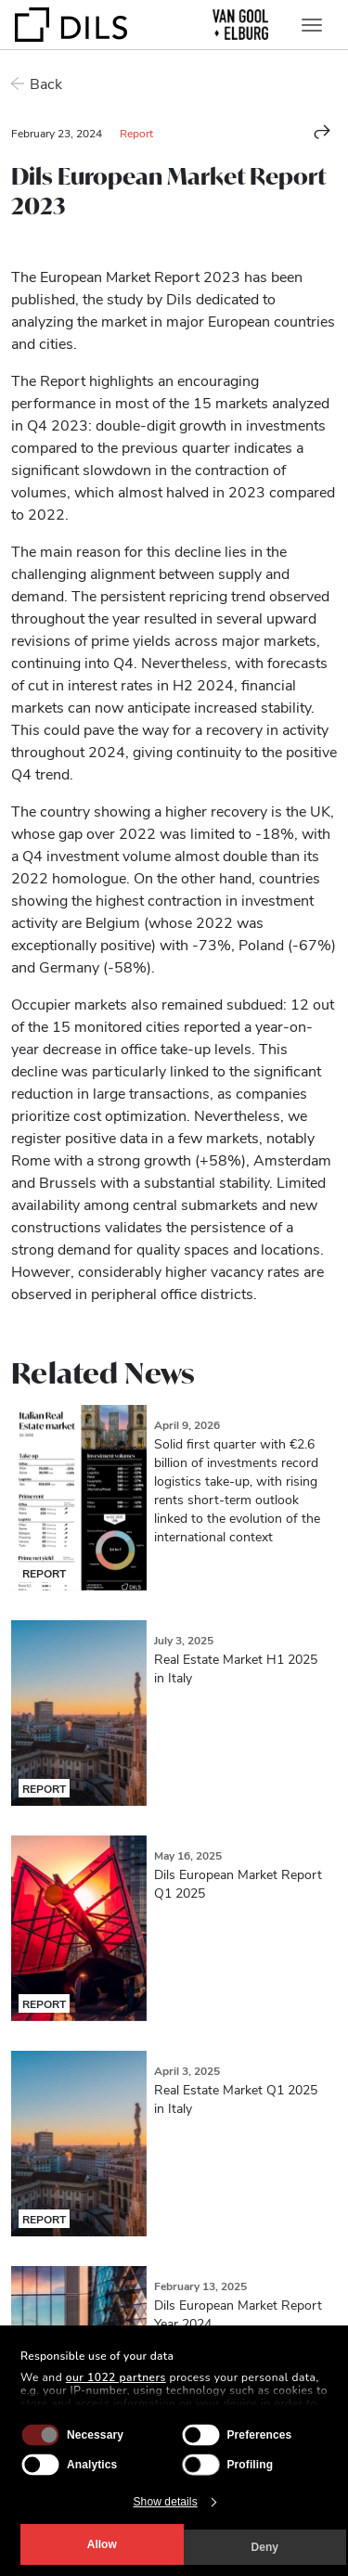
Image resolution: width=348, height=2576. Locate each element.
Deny (264, 2547)
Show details (166, 2501)
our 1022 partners (116, 2377)
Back (46, 83)
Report (136, 132)
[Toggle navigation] (311, 25)
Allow (102, 2544)
